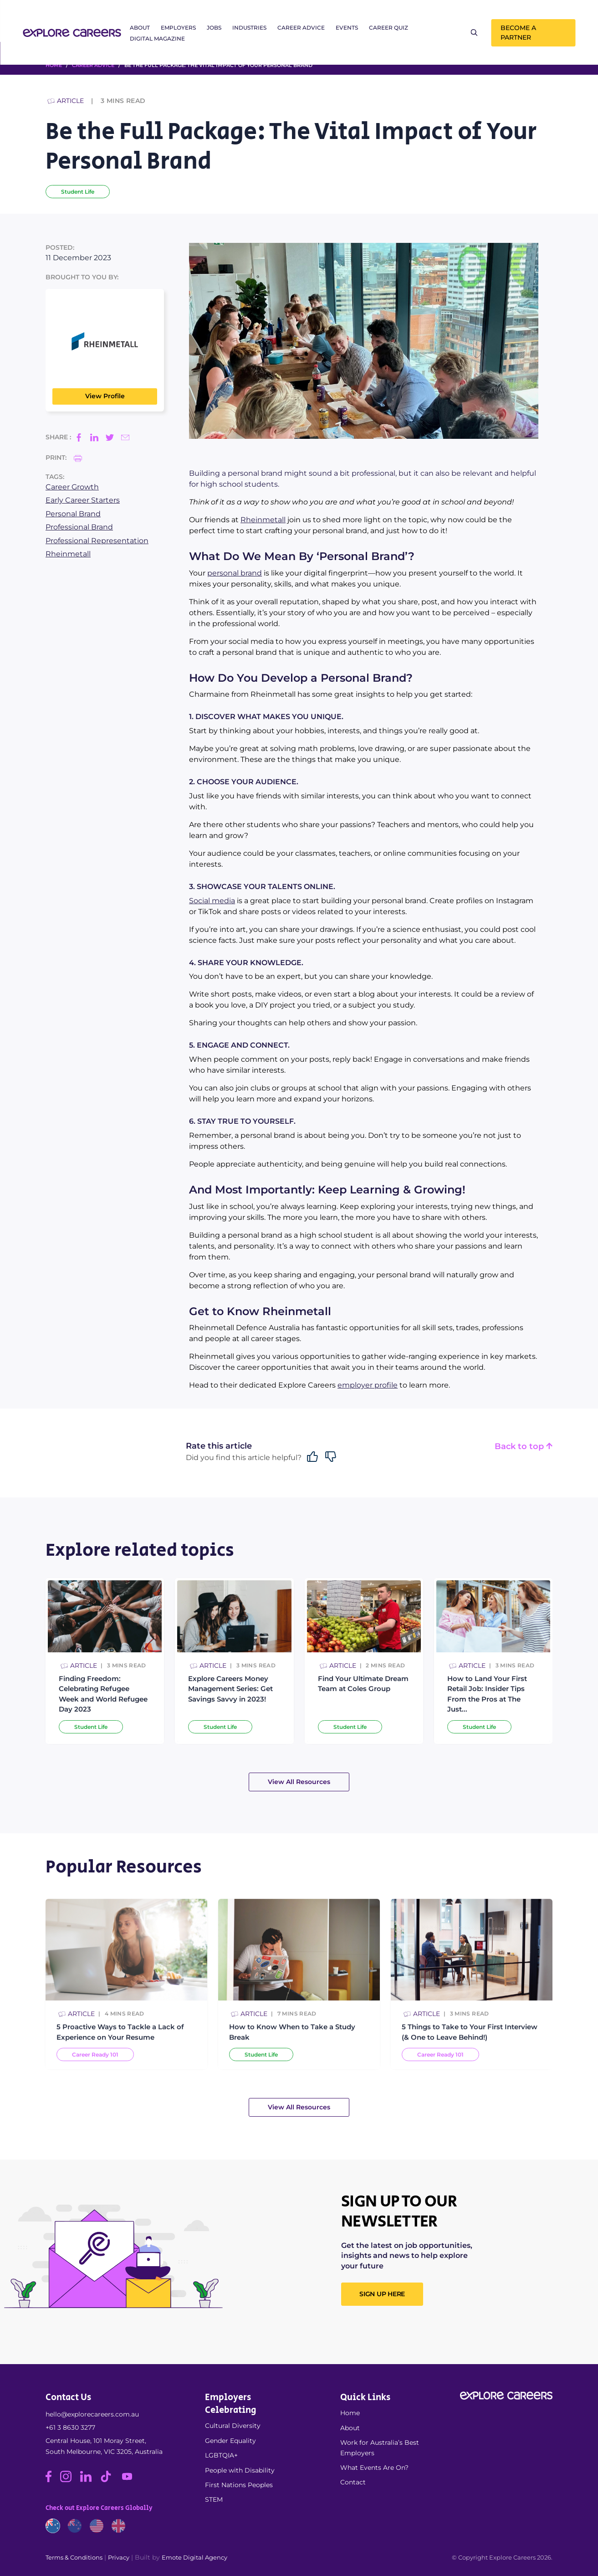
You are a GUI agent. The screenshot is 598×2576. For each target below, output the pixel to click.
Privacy (118, 2557)
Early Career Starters (83, 500)
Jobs (214, 27)
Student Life (77, 191)
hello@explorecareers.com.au (92, 2414)
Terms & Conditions (74, 2557)
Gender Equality (230, 2441)
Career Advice (301, 27)
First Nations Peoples (239, 2485)
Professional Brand (79, 527)
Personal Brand (73, 513)
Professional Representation (97, 540)
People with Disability (240, 2470)
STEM (214, 2499)
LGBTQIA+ (221, 2455)
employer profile (367, 1385)
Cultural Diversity (233, 2426)
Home (350, 2413)
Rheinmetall (68, 554)
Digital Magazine (157, 38)
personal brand (234, 573)
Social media (212, 900)
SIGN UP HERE (382, 2294)
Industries (249, 27)
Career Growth (72, 487)
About (140, 27)
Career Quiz (388, 27)
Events (347, 27)
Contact (353, 2482)
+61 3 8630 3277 (70, 2427)
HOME (54, 65)
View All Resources (299, 1782)
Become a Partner (518, 32)
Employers (178, 27)
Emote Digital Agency (194, 2557)
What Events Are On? (374, 2467)
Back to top (523, 1446)
